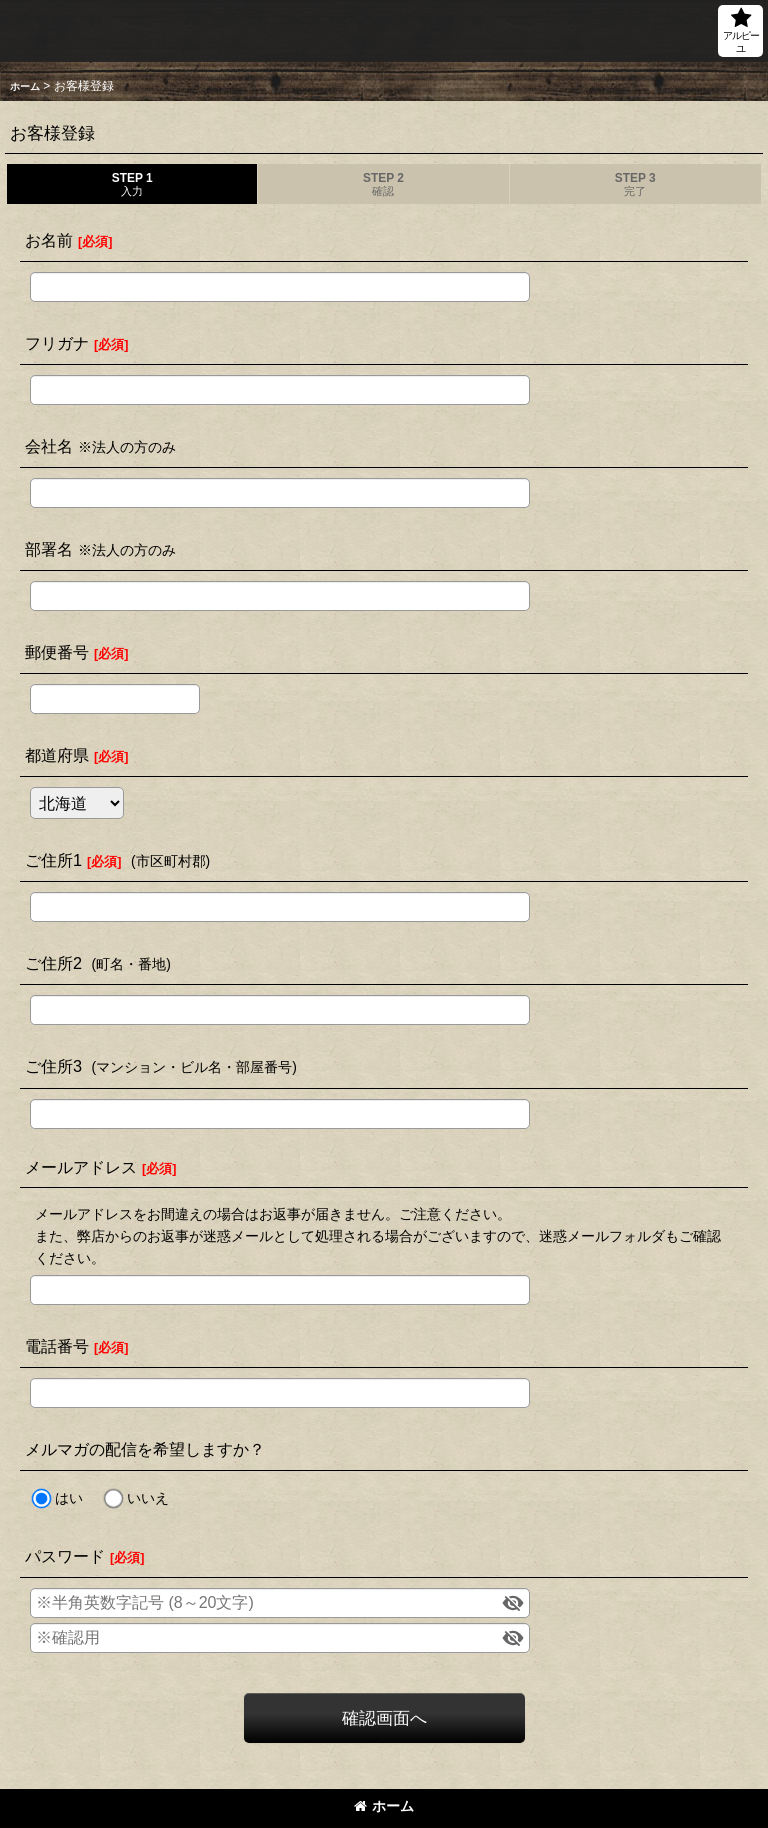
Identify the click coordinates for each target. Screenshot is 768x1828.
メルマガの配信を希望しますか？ (145, 1449)
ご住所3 (53, 1066)
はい (69, 1498)
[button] (740, 31)
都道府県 (57, 755)
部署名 (49, 549)
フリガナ (57, 343)
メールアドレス (81, 1167)
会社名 (49, 446)
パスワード (65, 1556)
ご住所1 (53, 860)
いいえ (148, 1498)
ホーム (384, 1806)
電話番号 (57, 1346)
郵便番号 (57, 652)
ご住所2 (53, 963)
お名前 (49, 240)
